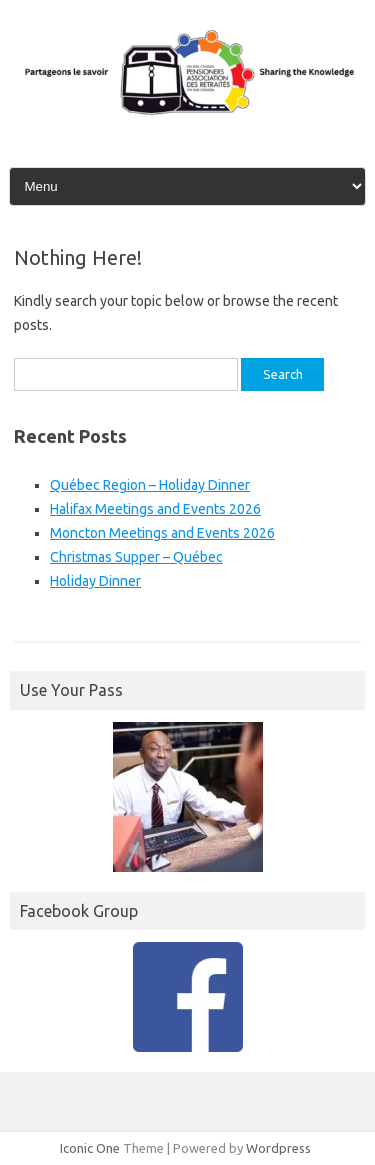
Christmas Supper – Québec (136, 557)
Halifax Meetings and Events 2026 (155, 509)
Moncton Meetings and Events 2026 (162, 533)
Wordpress (278, 1148)
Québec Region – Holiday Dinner (150, 485)
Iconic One (90, 1148)
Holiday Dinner (95, 581)
